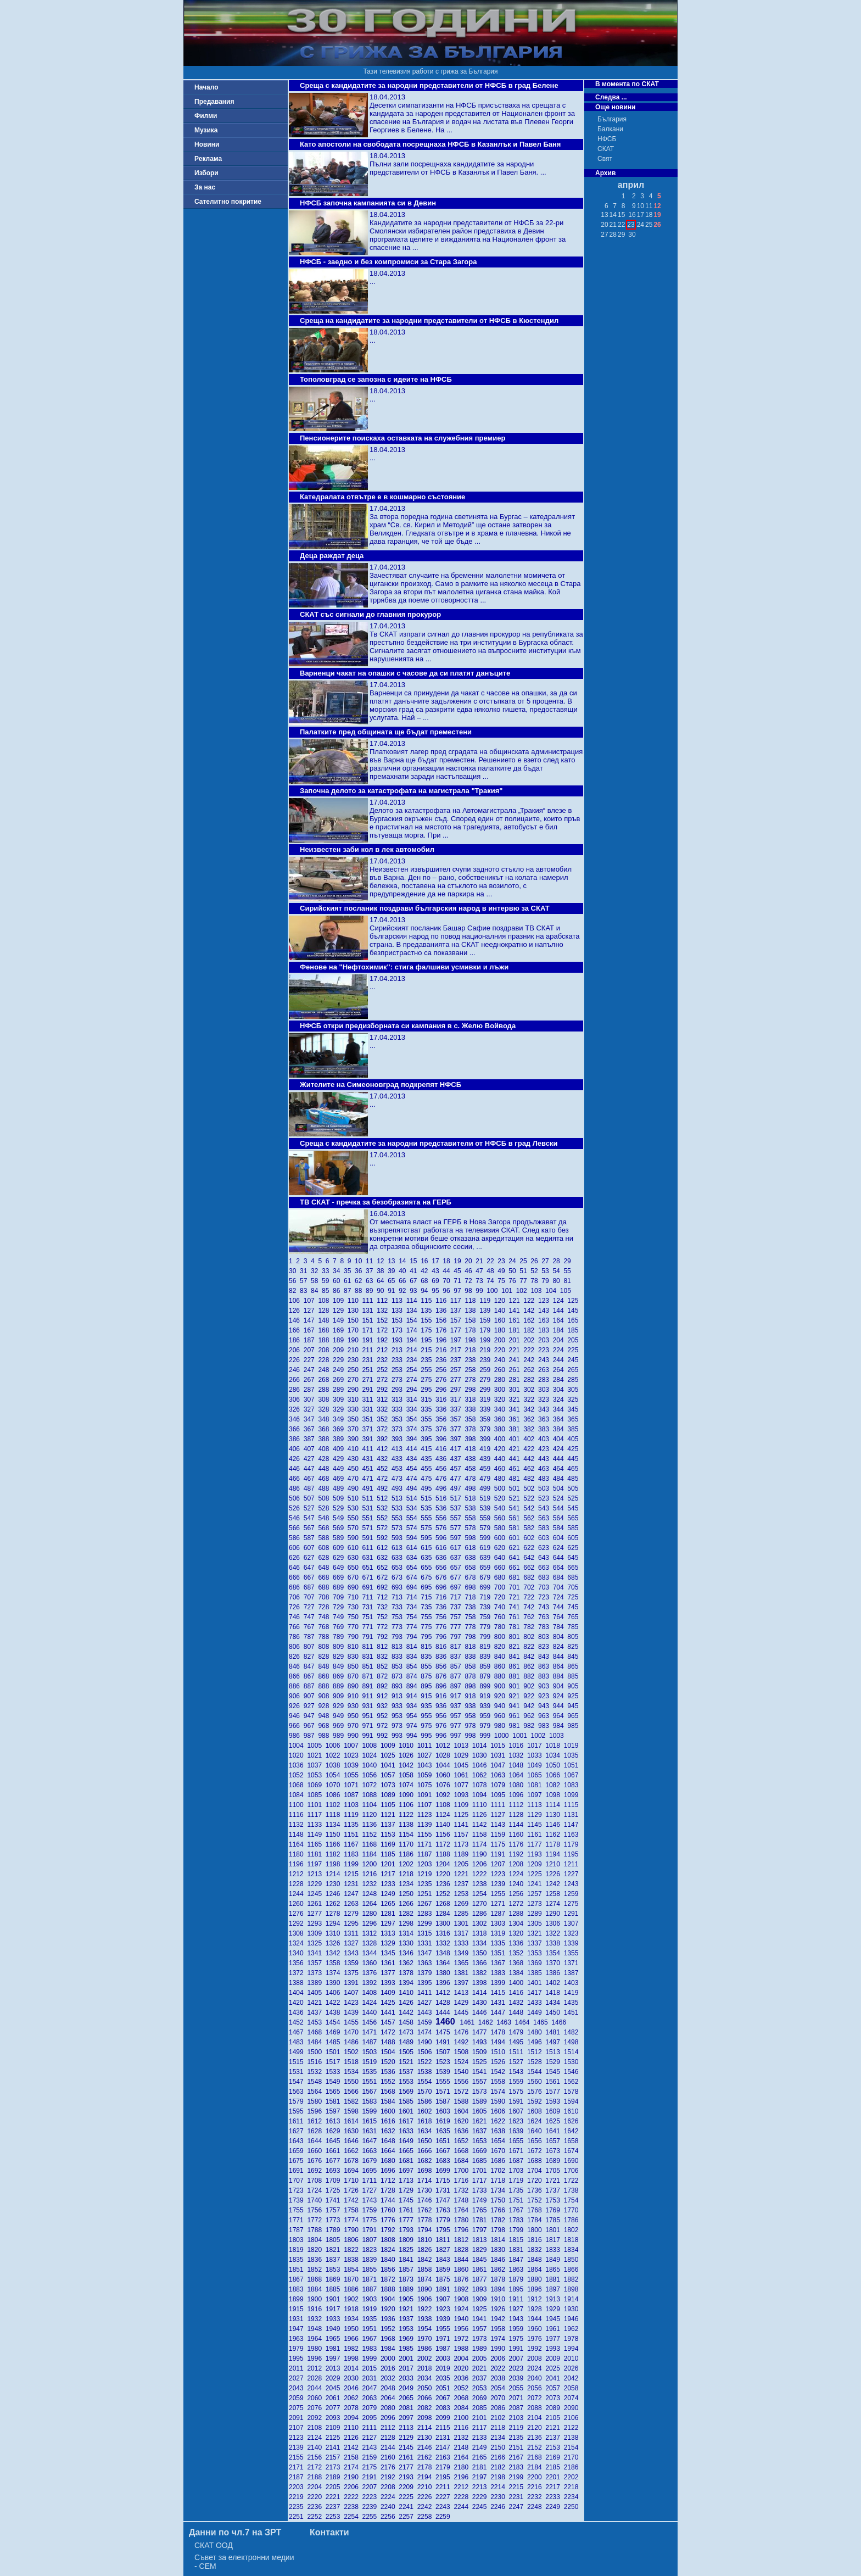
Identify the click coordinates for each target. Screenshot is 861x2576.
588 (325, 1538)
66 (404, 1281)
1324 (298, 1943)
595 (428, 1538)
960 (501, 1716)
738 (472, 1607)
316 (442, 1399)
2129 (408, 2437)
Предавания (214, 101)
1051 (572, 1765)
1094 (481, 1795)
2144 (390, 2447)
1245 (316, 1894)
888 (325, 1686)
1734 (499, 2190)
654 (413, 1567)
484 (560, 1478)
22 (492, 1261)
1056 (371, 1775)
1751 (518, 2200)
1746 (426, 2200)
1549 (335, 2082)
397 (457, 1439)
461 (516, 1469)
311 (369, 1399)
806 (296, 1647)
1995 (298, 2358)
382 (530, 1429)
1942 (499, 2319)
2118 (499, 2428)
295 (428, 1389)
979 (486, 1726)
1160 (518, 1834)
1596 (316, 2111)
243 (545, 1360)
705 (573, 1587)
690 (355, 1587)
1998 (353, 2358)
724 (560, 1597)
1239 (499, 1884)
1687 (518, 2161)
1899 (298, 2299)
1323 (572, 1933)
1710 (353, 2180)
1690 (572, 2161)
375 (428, 1429)
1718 (499, 2180)
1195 (572, 1854)
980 (501, 1726)
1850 (572, 2259)
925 (573, 1696)
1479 (518, 2032)
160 (501, 1320)
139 (486, 1310)
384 (560, 1429)
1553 (408, 2082)
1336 (518, 1943)
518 (472, 1498)
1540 (463, 2072)
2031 (371, 2378)
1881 (554, 2279)
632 (384, 1558)
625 (573, 1548)
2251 (298, 2517)
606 (296, 1548)
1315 (426, 1933)
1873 (408, 2279)
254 (413, 1370)
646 (296, 1567)
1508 (463, 2052)
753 (399, 1617)
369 (340, 1429)
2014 (353, 2368)
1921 (408, 2309)
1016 (518, 1745)
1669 (481, 2151)
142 (530, 1310)
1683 (444, 2161)
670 (355, 1577)
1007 (353, 1745)
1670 (499, 2151)
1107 (426, 1805)
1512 (536, 2052)
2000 (390, 2358)
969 (340, 1726)
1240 (518, 1884)
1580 (316, 2101)
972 (384, 1726)
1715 (444, 2180)
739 (486, 1607)
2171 (298, 2467)
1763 (444, 2210)
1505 (408, 2052)
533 (399, 1508)
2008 (536, 2358)
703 (545, 1587)
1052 (298, 1775)
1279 (353, 1913)
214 (413, 1350)
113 (399, 1300)
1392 (371, 1983)
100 (494, 1291)
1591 (518, 2101)
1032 (518, 1755)
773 (399, 1627)
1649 (408, 2141)
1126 (481, 1815)
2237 (335, 2507)
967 (311, 1726)
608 (325, 1548)
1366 (481, 1963)
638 (472, 1558)
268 (325, 1380)
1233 (390, 1884)
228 (325, 1360)
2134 (499, 2437)
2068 (463, 2398)
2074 (572, 2398)
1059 (426, 1775)
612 (384, 1548)
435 (428, 1459)
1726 (353, 2190)
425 (573, 1449)
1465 (542, 2022)
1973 (481, 2339)
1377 (390, 1973)
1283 (426, 1913)
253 (399, 1370)
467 (311, 1478)
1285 (463, 1913)
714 (413, 1597)
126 (296, 1310)
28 (557, 1261)
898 (472, 1686)
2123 (298, 2437)
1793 (408, 2230)
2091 (298, 2418)
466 (296, 1478)
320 (501, 1399)
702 (530, 1587)
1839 (371, 2259)
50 (513, 1271)
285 (573, 1380)
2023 (518, 2368)
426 (296, 1459)
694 (413, 1587)
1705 (554, 2170)
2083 (444, 2408)
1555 (444, 2082)
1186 (408, 1854)
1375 (353, 1973)
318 (472, 1399)
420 (501, 1449)
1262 (335, 1904)
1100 (298, 1805)
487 (311, 1488)
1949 (335, 2329)
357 (457, 1419)
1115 (572, 1805)
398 (472, 1439)
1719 (518, 2180)
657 (457, 1567)
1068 (298, 1785)
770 (355, 1627)
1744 (390, 2200)
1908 (463, 2299)
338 (472, 1409)
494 (413, 1488)
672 (384, 1577)
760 (501, 1617)
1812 (463, 2240)
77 (524, 1281)
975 (428, 1726)
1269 (463, 1904)
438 (472, 1459)
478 (472, 1478)
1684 (463, 2161)
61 (349, 1281)
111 (369, 1300)
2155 (298, 2457)
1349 (463, 1953)
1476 (463, 2032)
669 (340, 1577)
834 (413, 1656)
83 (305, 1291)
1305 (536, 1923)
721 (516, 1597)
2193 (408, 2477)
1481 (554, 2032)
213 (399, 1350)
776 (442, 1627)
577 (457, 1528)
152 (384, 1320)
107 (311, 1300)
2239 (371, 2507)
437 (457, 1459)
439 (486, 1459)
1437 (316, 2012)
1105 (390, 1805)
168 (325, 1330)
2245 (481, 2507)
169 (340, 1330)
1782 (499, 2220)
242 (530, 1360)
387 (311, 1439)
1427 (426, 2002)
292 (384, 1389)
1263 (353, 1904)
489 (340, 1488)
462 (530, 1469)
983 (545, 1726)
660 (501, 1567)
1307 (572, 1923)
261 (516, 1370)
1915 (298, 2309)
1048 (518, 1765)
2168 (536, 2457)
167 (311, 1330)
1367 (499, 1963)
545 (573, 1508)
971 (369, 1726)
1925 (481, 2309)
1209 (536, 1864)
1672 (536, 2151)
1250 (408, 1894)
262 (530, 1370)
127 (311, 1310)
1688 (536, 2161)
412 (384, 1449)
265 (573, 1370)
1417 (536, 1993)
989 (340, 1735)
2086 (499, 2408)
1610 (572, 2111)
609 (340, 1548)
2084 (463, 2408)
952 (384, 1716)
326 (296, 1409)
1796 (463, 2230)
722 (530, 1597)
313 (399, 1399)
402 (530, 1439)
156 (442, 1320)
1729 (408, 2190)
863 (545, 1666)
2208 (390, 2487)
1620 (463, 2121)
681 (516, 1577)
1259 (572, 1894)
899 (486, 1686)
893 (399, 1686)
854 (413, 1666)
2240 (390, 2507)
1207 (499, 1864)
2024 (536, 2368)
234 (413, 1360)
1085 (316, 1795)
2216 (536, 2487)
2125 (335, 2437)
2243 (444, 2507)
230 (355, 1360)
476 (442, 1478)
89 (371, 1291)
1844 (463, 2259)
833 (399, 1656)
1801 (554, 2230)
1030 (481, 1755)
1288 (518, 1913)
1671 (518, 2151)
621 (516, 1548)
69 (437, 1281)
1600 (390, 2111)
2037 (481, 2378)
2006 (499, 2358)
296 (442, 1389)
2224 (390, 2497)
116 (442, 1300)
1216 (371, 1874)
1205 (463, 1864)
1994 (572, 2348)
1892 (463, 2289)
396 (442, 1439)
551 (369, 1518)
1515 (298, 2062)
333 (399, 1409)
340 (501, 1409)
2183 (518, 2467)
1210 (554, 1864)
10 (360, 1261)
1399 (499, 1983)
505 (573, 1488)
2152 (536, 2447)
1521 (408, 2062)
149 (340, 1320)
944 (560, 1706)
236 (442, 1360)
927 (311, 1706)
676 (442, 1577)
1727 (371, 2190)
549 (340, 1518)
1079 (499, 1785)
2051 (444, 2388)
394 (413, 1439)
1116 (298, 1815)
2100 (463, 2418)
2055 (518, 2388)
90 (382, 1291)
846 (296, 1666)
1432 (518, 2002)
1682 (426, 2161)
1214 (335, 1874)
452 (384, 1469)
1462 (487, 2022)
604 (560, 1538)
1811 (444, 2240)
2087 (518, 2408)
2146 (426, 2447)
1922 (426, 2309)
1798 (499, 2230)
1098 (554, 1795)
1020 (298, 1755)
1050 (554, 1765)
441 (516, 1459)
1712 (390, 2180)
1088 (371, 1795)
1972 (463, 2339)
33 (327, 1271)
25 (524, 1261)
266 (296, 1380)
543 (545, 1508)
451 (369, 1469)
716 (442, 1597)
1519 (371, 2062)
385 (573, 1429)
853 (399, 1666)
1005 (316, 1745)
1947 (298, 2329)
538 (472, 1508)
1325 (316, 1943)
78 (535, 1281)
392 (384, 1439)
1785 (554, 2220)
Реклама (208, 159)
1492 (463, 2042)
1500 (316, 2052)
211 (369, 1350)
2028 (316, 2378)
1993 (554, 2348)
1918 (353, 2309)
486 (296, 1488)
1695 (371, 2170)
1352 (518, 1953)
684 (560, 1577)
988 (325, 1735)
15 (415, 1261)
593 (399, 1538)
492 (384, 1488)
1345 (390, 1953)
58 (316, 1281)
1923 (444, 2309)
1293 (316, 1923)
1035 (572, 1755)
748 (325, 1617)
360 (501, 1419)
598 (472, 1538)
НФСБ (606, 139)
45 (459, 1271)
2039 (518, 2378)
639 (486, 1558)
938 (472, 1706)
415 (428, 1449)
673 (399, 1577)
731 (369, 1607)
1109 (463, 1805)
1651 (444, 2141)
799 (486, 1637)
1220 (444, 1874)
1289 (536, 1913)
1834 (572, 2250)
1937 (408, 2319)
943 (545, 1706)
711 (369, 1597)
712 (384, 1597)
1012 (444, 1745)
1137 (390, 1824)
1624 (536, 2121)
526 (296, 1508)
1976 (536, 2339)
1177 (536, 1844)
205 (573, 1340)
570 (355, 1528)
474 (413, 1478)
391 (369, 1439)
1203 (426, 1864)
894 (413, 1686)
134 (413, 1310)
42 (426, 1271)
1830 (499, 2250)
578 (472, 1528)
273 (399, 1380)
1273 (536, 1904)
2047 (371, 2388)
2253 (335, 2517)
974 (413, 1726)
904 (560, 1686)
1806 (353, 2240)
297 (457, 1389)
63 (371, 1281)
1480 (536, 2032)
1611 (298, 2121)
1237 (463, 1884)
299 (486, 1389)
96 (448, 1291)
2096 (390, 2418)
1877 (481, 2279)
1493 (481, 2042)
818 (472, 1647)
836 (442, 1656)
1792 (390, 2230)
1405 (316, 1993)
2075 (298, 2408)
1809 (408, 2240)
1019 (572, 1745)
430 (355, 1459)
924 (560, 1696)
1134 (335, 1824)
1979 (298, 2348)
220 (501, 1350)
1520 (390, 2062)
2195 (444, 2477)
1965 (335, 2339)
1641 (554, 2131)
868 (325, 1676)
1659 (298, 2151)
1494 (499, 2042)
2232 (536, 2497)
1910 (499, 2299)
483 (545, 1478)
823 (545, 1647)
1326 (335, 1943)
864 (560, 1666)
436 (442, 1459)
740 (501, 1607)
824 (560, 1647)
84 (316, 1291)
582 (530, 1528)
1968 (390, 2339)
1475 (444, 2032)
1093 (463, 1795)
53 (546, 1271)
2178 (426, 2467)
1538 (426, 2072)
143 (545, 1310)
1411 (426, 1993)
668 (325, 1577)
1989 (481, 2348)
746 (296, 1617)
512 (384, 1498)
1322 (554, 1933)
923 (545, 1696)
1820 (316, 2250)
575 (428, 1528)
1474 (426, 2032)
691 (369, 1587)
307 (311, 1399)
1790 (353, 2230)
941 (516, 1706)
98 (470, 1291)
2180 (463, 2467)
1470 (353, 2032)
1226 (554, 1874)
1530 (572, 2062)
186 (296, 1340)
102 (523, 1291)
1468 (316, 2032)
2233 (554, 2497)
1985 (408, 2348)
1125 (463, 1815)
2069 (481, 2398)
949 (340, 1716)
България (612, 119)
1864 (536, 2269)
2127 (371, 2437)
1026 (408, 1755)
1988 (463, 2348)
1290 (554, 1913)
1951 (371, 2329)
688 (325, 1587)
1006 (335, 1745)
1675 (298, 2161)
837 (457, 1656)
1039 (353, 1765)
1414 (481, 1993)
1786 (572, 2220)
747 (311, 1617)
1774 (353, 2220)
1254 (481, 1894)
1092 (444, 1795)
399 (486, 1439)
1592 (536, 2101)
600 (501, 1538)
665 (573, 1567)
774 (413, 1627)
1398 (481, 1983)
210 (355, 1350)
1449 (536, 2012)
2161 (408, 2457)
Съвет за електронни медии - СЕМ (244, 2562)
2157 (335, 2457)
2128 (390, 2437)
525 (573, 1498)
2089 (554, 2408)
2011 (298, 2368)
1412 (444, 1993)
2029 (335, 2378)
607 (311, 1548)
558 (472, 1518)
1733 (481, 2190)
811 (369, 1647)
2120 (536, 2428)
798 (472, 1637)
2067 (444, 2398)
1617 (408, 2121)
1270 (481, 1904)
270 (355, 1380)
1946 (572, 2319)
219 (486, 1350)
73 (481, 1281)
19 (459, 1261)
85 (327, 1291)
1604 (463, 2111)
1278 (335, 1913)
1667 (444, 2151)
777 (457, 1627)
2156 (316, 2457)
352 (384, 1419)
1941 (481, 2319)
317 (457, 1399)
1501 (335, 2052)
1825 (408, 2250)
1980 (316, 2348)
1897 (554, 2289)
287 (311, 1389)
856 (442, 1666)
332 (384, 1409)
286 (296, 1389)
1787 (298, 2230)
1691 (298, 2170)
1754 (572, 2200)
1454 (335, 2022)
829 (340, 1656)
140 (501, 1310)
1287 (499, 1913)
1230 (335, 1884)
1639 (518, 2131)
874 (413, 1676)
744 (560, 1607)
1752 (536, 2200)
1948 (316, 2329)
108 (325, 1300)
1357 (316, 1963)
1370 (554, 1963)
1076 (444, 1785)
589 (340, 1538)
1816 (536, 2240)
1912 (536, 2299)
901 (516, 1686)
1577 (554, 2091)
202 (530, 1340)
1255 (499, 1894)
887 (311, 1686)
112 (384, 1300)
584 (560, 1528)
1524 (463, 2062)
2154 (572, 2447)
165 (573, 1320)
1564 (316, 2091)
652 (384, 1567)
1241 (536, 1884)
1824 (390, 2250)
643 (545, 1558)
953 (399, 1716)
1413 (463, 1993)
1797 (481, 2230)
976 (442, 1726)
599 (486, 1538)
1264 (371, 1904)
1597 (335, 2111)
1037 (316, 1765)
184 (560, 1330)
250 (355, 1370)
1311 (353, 1933)
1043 (426, 1765)
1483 (298, 2042)
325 (573, 1399)
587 (311, 1538)
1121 (390, 1815)
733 (399, 1607)
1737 (554, 2190)
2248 (536, 2507)
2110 (353, 2428)
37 (371, 1271)
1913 (554, 2299)
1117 (316, 1815)
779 (486, 1627)
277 (457, 1380)
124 (560, 1300)
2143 (371, 2447)
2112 (390, 2428)
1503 (371, 2052)
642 (530, 1558)
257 (457, 1370)
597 (457, 1538)
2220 (316, 2497)
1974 (499, 2339)
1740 (316, 2200)
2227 (444, 2497)
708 (325, 1597)
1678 (353, 2161)
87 (349, 1291)
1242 (554, 1884)
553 (399, 1518)
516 (442, 1498)
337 (457, 1409)
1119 (353, 1815)
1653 (481, 2141)
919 (486, 1696)
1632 (390, 2131)
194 (413, 1340)
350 (355, 1419)
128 (325, 1310)
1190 (481, 1854)
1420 (298, 2002)
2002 (426, 2358)
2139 (298, 2447)
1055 (353, 1775)
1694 (353, 2170)
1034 (554, 1755)
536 (442, 1508)
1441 (390, 2012)
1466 (559, 2022)
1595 (298, 2111)
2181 (481, 2467)
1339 (572, 1943)
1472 (390, 2032)
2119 (518, 2428)
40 (404, 1271)
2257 (408, 2517)
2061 (335, 2398)
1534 (353, 2072)
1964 (316, 2339)
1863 (518, 2269)
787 (311, 1637)
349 (340, 1419)
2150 (499, 2447)
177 (457, 1330)
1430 (481, 2002)
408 (325, 1449)
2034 (426, 2378)
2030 (353, 2378)
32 (316, 1271)
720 (501, 1597)
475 (428, 1478)
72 (470, 1281)
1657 (554, 2141)
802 (530, 1637)
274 (413, 1380)
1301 (463, 1923)
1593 (554, 2101)
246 (296, 1370)
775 (428, 1627)
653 (399, 1567)
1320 (518, 1933)
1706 (572, 2170)
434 (413, 1459)
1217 (390, 1874)
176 (442, 1330)
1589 (481, 2101)
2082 (426, 2408)
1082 (554, 1785)
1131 (572, 1815)
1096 (518, 1795)
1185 (390, 1854)
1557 (481, 2082)
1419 (572, 1993)
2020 (463, 2368)
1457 (390, 2022)
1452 (298, 2022)
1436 (298, 2012)
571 (369, 1528)
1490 (426, 2042)
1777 (408, 2220)
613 (399, 1548)
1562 (572, 2082)
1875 (444, 2279)
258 (472, 1370)
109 (340, 1300)
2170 (572, 2457)
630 (355, 1558)
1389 (316, 1983)
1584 (390, 2101)
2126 (353, 2437)
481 (516, 1478)
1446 (481, 2012)
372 (384, 1429)
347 (311, 1419)
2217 (554, 2487)
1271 (499, 1904)
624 (560, 1548)
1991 (518, 2348)
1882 (572, 2279)
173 (399, 1330)
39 (393, 1271)
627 (311, 1558)
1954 (426, 2329)
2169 (554, 2457)
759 (486, 1617)
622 (530, 1548)
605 (573, 1538)
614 (413, 1548)
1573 (481, 2091)
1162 (554, 1834)
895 (428, 1686)
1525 (481, 2062)
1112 (518, 1805)
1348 (444, 1953)
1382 (481, 1973)
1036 (298, 1765)
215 (428, 1350)
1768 (536, 2210)
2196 (463, 2477)
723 (545, 1597)
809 (340, 1647)
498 (472, 1488)
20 (470, 1261)
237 (457, 1360)
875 (428, 1676)
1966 (353, 2339)
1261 (316, 1904)
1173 (463, 1844)
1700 (463, 2170)
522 (530, 1498)
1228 (298, 1884)
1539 (444, 2072)
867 (311, 1676)
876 (442, 1676)
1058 (408, 1775)
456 (442, 1469)
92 (404, 1291)
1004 (298, 1745)
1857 (408, 2269)
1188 (444, 1854)
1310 (335, 1933)
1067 (572, 1775)
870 (355, 1676)
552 (384, 1518)
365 (573, 1419)
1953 (408, 2329)
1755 (298, 2210)
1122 (408, 1815)
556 (442, 1518)
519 (486, 1498)
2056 (536, 2388)
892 (384, 1686)
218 (472, 1350)
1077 (463, 1785)
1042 (408, 1765)
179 (486, 1330)
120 (501, 1300)
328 (325, 1409)
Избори (206, 173)
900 (501, 1686)
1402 (554, 1983)
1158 (481, 1834)
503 (545, 1488)
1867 (298, 2279)
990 (355, 1735)
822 (530, 1647)
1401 (536, 1983)
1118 (335, 1815)
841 (516, 1656)
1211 (572, 1864)
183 (545, 1330)
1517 (335, 2062)
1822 (353, 2250)
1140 (444, 1824)
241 (516, 1360)
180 (501, 1330)
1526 (499, 2062)
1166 (335, 1844)
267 (311, 1380)
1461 (469, 2022)
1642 (572, 2131)
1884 (316, 2289)
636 (442, 1558)
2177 (408, 2467)
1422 (335, 2002)
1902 (353, 2299)
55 (568, 1271)
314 (413, 1399)
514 (413, 1498)
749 (340, 1617)
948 (325, 1716)
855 (428, 1666)
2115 (444, 2428)
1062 (481, 1775)
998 (472, 1735)
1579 (298, 2101)
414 (413, 1449)
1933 (335, 2319)
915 (428, 1696)
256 (442, 1370)
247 (311, 1370)
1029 (463, 1755)
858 (472, 1666)
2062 (353, 2398)
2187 (298, 2477)
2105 (554, 2418)
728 (325, 1607)
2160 (390, 2457)
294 (413, 1389)
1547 (298, 2082)
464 (560, 1469)
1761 (408, 2210)
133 (399, 1310)
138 (472, 1310)
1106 (408, 1805)
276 (442, 1380)
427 (311, 1459)
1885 (335, 2289)
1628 (316, 2131)
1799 (518, 2230)
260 (501, 1370)
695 (428, 1587)
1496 (536, 2042)
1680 (390, 2161)
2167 (518, 2457)
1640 (536, 2131)
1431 (499, 2002)
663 (545, 1567)
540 (501, 1508)
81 (568, 1281)
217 (457, 1350)
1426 (408, 2002)
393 (399, 1439)
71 (459, 1281)
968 (325, 1726)
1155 (426, 1834)
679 (486, 1577)
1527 (518, 2062)
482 (530, 1478)
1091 (426, 1795)
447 (311, 1469)
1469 (335, 2032)
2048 (390, 2388)
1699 (444, 2170)
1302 (481, 1923)
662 (530, 1567)
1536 (390, 2072)
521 (516, 1498)
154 (413, 1320)
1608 (536, 2111)
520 (501, 1498)
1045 (463, 1765)
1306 (554, 1923)
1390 (335, 1983)
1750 (499, 2200)
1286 (481, 1913)
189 (340, 1340)
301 (516, 1389)
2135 (518, 2437)
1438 (335, 2012)
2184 (536, 2467)
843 (545, 1656)
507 (311, 1498)
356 (442, 1419)
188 (325, 1340)
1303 (499, 1923)
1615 (371, 2121)
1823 (371, 2250)
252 (384, 1370)
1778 (426, 2220)
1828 (463, 2250)
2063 (371, 2398)
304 (560, 1389)
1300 (444, 1923)
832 (384, 1656)
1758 (353, 2210)
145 (573, 1310)
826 (296, 1656)
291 (369, 1389)
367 (311, 1429)
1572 (463, 2091)
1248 (371, 1894)
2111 (371, 2428)
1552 (390, 2082)
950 (355, 1716)
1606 (499, 2111)
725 (573, 1597)
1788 (316, 2230)
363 (545, 1419)
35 (349, 1271)
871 (369, 1676)
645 (573, 1558)
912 (384, 1696)
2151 (518, 2447)
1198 (335, 1864)
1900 (316, 2299)
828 (325, 1656)
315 (428, 1399)
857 (457, 1666)
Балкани (610, 129)
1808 (390, 2240)
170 (355, 1330)
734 (413, 1607)
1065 (536, 1775)
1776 (390, 2220)
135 (428, 1310)
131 (369, 1310)
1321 (536, 1933)
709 (340, 1597)
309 (340, 1399)
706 (296, 1597)
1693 (335, 2170)
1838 (353, 2259)
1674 (572, 2151)
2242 (426, 2507)
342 (530, 1409)
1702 (499, 2170)
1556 (463, 2082)
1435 (572, 2002)
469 (340, 1478)
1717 (481, 2180)
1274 (554, 1904)
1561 (554, 2082)
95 (437, 1291)
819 (486, 1647)
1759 (371, 2210)
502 (530, 1488)
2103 (518, 2418)
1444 (444, 2012)
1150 (335, 1834)
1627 (298, 2131)
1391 (353, 1983)
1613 (335, 2121)
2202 (572, 2477)
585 (573, 1528)
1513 (554, 2052)
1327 (353, 1943)
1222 (481, 1874)
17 (437, 1261)
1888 (390, 2289)
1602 (426, 2111)
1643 (298, 2141)
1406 (335, 1993)
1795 (444, 2230)
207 (311, 1350)
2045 (335, 2388)
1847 (518, 2259)
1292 (298, 1923)
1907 (444, 2299)
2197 (481, 2477)
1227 (572, 1874)
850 (355, 1666)
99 (481, 1291)
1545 (554, 2072)
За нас (204, 187)
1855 (371, 2269)
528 (325, 1508)
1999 (371, 2358)
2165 (481, 2457)
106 (296, 1300)
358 (472, 1419)
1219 (426, 1874)
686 (296, 1587)
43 (437, 1271)
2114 (426, 2428)
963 (545, 1716)
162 (530, 1320)
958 (472, 1716)
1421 (316, 2002)
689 (340, 1587)
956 (442, 1716)
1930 (572, 2309)
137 (457, 1310)
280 (501, 1380)
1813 (481, 2240)
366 (296, 1429)
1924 (463, 2309)
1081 (536, 1785)
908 (325, 1696)
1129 (536, 1815)
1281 (390, 1913)
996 (442, 1735)
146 (296, 1320)
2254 (353, 2517)
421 (516, 1449)
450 (355, 1469)
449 (340, 1469)
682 (530, 1577)
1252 (444, 1894)
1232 (371, 1884)
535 (428, 1508)
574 (413, 1528)
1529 (554, 2062)
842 (530, 1656)
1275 (572, 1904)
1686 (499, 2161)
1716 (463, 2180)
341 (516, 1409)
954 (413, 1716)
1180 (298, 1854)
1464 (524, 2022)
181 (516, 1330)
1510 (499, 2052)
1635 (444, 2131)
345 (573, 1409)
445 (573, 1459)
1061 (463, 1775)
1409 (390, 1993)
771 (369, 1627)
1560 (536, 2082)
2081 (408, 2408)
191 (369, 1340)
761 (516, 1617)
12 (382, 1261)
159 (486, 1320)
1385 (536, 1973)
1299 (426, 1923)
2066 (426, 2398)
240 (501, 1360)
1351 (499, 1953)
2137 (554, 2437)
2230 (499, 2497)
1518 (353, 2062)
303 (545, 1389)
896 (442, 1686)
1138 (408, 1824)
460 (501, 1469)
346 (296, 1419)
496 (442, 1488)
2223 (371, 2497)
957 (457, 1716)
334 (413, 1409)
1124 (444, 1815)
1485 (335, 2042)
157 (457, 1320)
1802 (572, 2230)
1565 (335, 2091)
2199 (518, 2477)
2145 (408, 2447)
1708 (316, 2180)
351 (369, 1419)
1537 (408, 2072)
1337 (536, 1943)
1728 (390, 2190)
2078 (353, 2408)
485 (573, 1478)
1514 (572, 2052)
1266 (408, 1904)
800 (501, 1637)
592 (384, 1538)
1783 (518, 2220)
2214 (499, 2487)
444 (560, 1459)
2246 (499, 2507)
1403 (572, 1983)
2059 (298, 2398)
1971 (444, 2339)
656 (442, 1567)
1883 (298, 2289)
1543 (518, 2072)
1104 (371, 1805)
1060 (444, 1775)
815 (428, 1647)
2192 (390, 2477)
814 (413, 1647)
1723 (298, 2190)
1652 (463, 2141)
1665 (408, 2151)
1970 (426, 2339)
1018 (554, 1745)
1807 (371, 2240)
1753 (554, 2200)
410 (355, 1449)
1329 (390, 1943)
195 (428, 1340)
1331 (426, 1943)
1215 (353, 1874)
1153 (390, 1834)
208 (325, 1350)
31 (305, 1271)
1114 (554, 1805)
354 (413, 1419)
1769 (554, 2210)
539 (486, 1508)
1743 (371, 2200)
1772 (316, 2220)
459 (486, 1469)
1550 (353, 2082)
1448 (518, 2012)
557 (457, 1518)
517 (457, 1498)
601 (516, 1538)
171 (369, 1330)
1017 (536, 1745)
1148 (298, 1834)
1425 (390, 2002)
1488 (390, 2042)
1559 (518, 2082)
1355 (572, 1953)
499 (486, 1488)
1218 (408, 1874)
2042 (572, 2378)
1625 (554, 2121)
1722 (572, 2180)
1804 (316, 2240)
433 (399, 1459)
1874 (426, 2279)
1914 (572, 2299)
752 (384, 1617)
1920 (390, 2309)
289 (340, 1389)
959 (486, 1716)
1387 (572, 1973)
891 (369, 1686)
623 (545, 1548)
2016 (390, 2368)
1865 (554, 2269)
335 (428, 1409)
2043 (298, 2388)
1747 (444, 2200)
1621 (481, 2121)
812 (384, 1647)
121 (516, 1300)
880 (501, 1676)
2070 (499, 2398)
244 (560, 1360)
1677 (335, 2161)
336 (442, 1409)
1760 (390, 2210)
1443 (426, 2012)
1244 (298, 1894)
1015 (499, 1745)
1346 (408, 1953)
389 (340, 1439)
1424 (371, 2002)
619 (486, 1548)
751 (369, 1617)
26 (535, 1261)
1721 (554, 2180)
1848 (536, 2259)
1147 (572, 1824)
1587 (444, 2101)
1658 (572, 2141)
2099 (444, 2418)
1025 (390, 1755)
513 (399, 1498)
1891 (444, 2289)
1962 (572, 2329)
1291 (572, 1913)
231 (369, 1360)
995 (428, 1735)
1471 (371, 2032)
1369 (536, 1963)
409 (340, 1449)
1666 (426, 2151)
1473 (408, 2032)
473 (399, 1478)
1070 (335, 1785)
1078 (481, 1785)
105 (566, 1291)
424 (560, 1449)
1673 (554, 2151)
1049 (536, 1765)
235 (428, 1360)
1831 (518, 2250)
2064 (390, 2398)
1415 (499, 1993)
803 (545, 1637)
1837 (335, 2259)
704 (560, 1587)
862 (530, 1666)
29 (568, 1261)
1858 (426, 2269)
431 (369, 1459)
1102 (335, 1805)
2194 (426, 2477)
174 (413, 1330)
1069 (316, 1785)
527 (311, 1508)
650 (355, 1567)
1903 (371, 2299)
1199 (353, 1864)
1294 (335, 1923)
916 (442, 1696)
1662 (353, 2151)
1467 (298, 2032)
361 (516, 1419)
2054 (499, 2388)
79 (546, 1281)
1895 (518, 2289)
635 (428, 1558)
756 (442, 1617)
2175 (371, 2467)
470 (355, 1478)
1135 (353, 1824)
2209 (408, 2487)
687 (311, 1587)
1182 (335, 1854)
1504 (390, 2052)
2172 (316, 2467)
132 (384, 1310)
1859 (444, 2269)
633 (399, 1558)
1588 (463, 2101)
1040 (371, 1765)
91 (393, 1291)
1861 (481, 2269)
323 (545, 1399)
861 (516, 1666)
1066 (554, 1775)
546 (296, 1518)
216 (442, 1350)
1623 (518, 2121)
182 (530, 1330)
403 (545, 1439)
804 (560, 1637)
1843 (444, 2259)
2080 (390, 2408)
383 (545, 1429)
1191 (499, 1854)
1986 (426, 2348)
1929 (554, 2309)
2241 (408, 2507)
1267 (426, 1904)
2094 (353, 2418)
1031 (499, 1755)
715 (428, 1597)
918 (472, 1696)
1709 (335, 2180)
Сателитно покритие (227, 201)
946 (296, 1716)
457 (457, 1469)
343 (545, 1409)
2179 (444, 2467)
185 (573, 1330)
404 (560, 1439)
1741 (335, 2200)
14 (404, 1261)
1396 (444, 1983)
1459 (426, 2022)
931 (369, 1706)
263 (545, 1370)
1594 (572, 2101)
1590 (499, 2101)
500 (501, 1488)
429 (340, 1459)
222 (530, 1350)
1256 (518, 1894)
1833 (554, 2250)
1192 (518, 1854)
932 (384, 1706)
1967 (371, 2339)
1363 (426, 1963)
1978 (572, 2339)
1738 (572, 2190)
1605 (481, 2111)
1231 (353, 1884)
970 (355, 1726)
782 (530, 1627)
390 (355, 1439)
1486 (353, 2042)
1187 (426, 1854)
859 (486, 1666)
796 (442, 1637)
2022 (499, 2368)
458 (472, 1469)
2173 (335, 2467)
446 (296, 1469)
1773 (335, 2220)
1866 (572, 2269)
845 (573, 1656)
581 (516, 1528)
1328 (371, 1943)
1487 (371, 2042)
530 (355, 1508)
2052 (463, 2388)
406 (296, 1449)
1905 (408, 2299)
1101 (316, 1805)
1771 (298, 2220)
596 (442, 1538)
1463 (505, 2022)
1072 (371, 1785)
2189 (335, 2477)
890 (355, 1686)
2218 (572, 2487)
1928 (536, 2309)
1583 (371, 2101)
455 (428, 1469)
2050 (426, 2388)
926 (296, 1706)
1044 (444, 1765)
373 (399, 1429)
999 (486, 1735)
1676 (316, 2161)
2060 (316, 2398)
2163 (444, 2457)
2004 (463, 2358)
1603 (444, 2111)
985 (573, 1726)
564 (560, 1518)
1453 (316, 2022)
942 (530, 1706)
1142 (481, 1824)
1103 (353, 1805)
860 (501, 1666)
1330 (408, 1943)
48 (492, 1271)
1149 (316, 1834)
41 (415, 1271)
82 (294, 1291)
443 (545, 1459)
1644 (316, 2141)
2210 (426, 2487)
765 (573, 1617)
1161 (536, 1834)
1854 (353, 2269)
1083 (572, 1785)
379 (486, 1429)
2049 (408, 2388)
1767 (518, 2210)
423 (545, 1449)
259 (486, 1370)
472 (384, 1478)
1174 (481, 1844)
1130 (554, 1815)
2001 (408, 2358)
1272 (518, 1904)
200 (501, 1340)
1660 (316, 2151)
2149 (481, 2447)
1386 (554, 1973)
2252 (316, 2517)
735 (428, 1607)
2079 (371, 2408)
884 (560, 1676)
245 (573, 1360)
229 (340, 1360)
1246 (335, 1894)
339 (486, 1409)
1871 (371, 2279)
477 (457, 1478)
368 (325, 1429)
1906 (426, 2299)
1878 (499, 2279)
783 (545, 1627)
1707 (298, 2180)
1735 (518, 2190)
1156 (444, 1834)
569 (340, 1528)
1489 (408, 2042)
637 (457, 1558)
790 (355, 1637)
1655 (518, 2141)
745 (573, 1607)
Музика (206, 130)
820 (501, 1647)
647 (311, 1567)
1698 (426, 2170)
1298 (408, 1923)
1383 (499, 1973)
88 (360, 1291)
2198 (499, 2477)
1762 (426, 2210)
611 (369, 1548)
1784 (536, 2220)
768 (325, 1627)
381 (516, 1429)
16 (426, 1261)
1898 (572, 2289)
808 (325, 1647)
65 (393, 1281)
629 (340, 1558)
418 (472, 1449)
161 (516, 1320)
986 (296, 1735)
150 (355, 1320)
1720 (536, 2180)
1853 (335, 2269)
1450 (554, 2012)
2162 (426, 2457)
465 (573, 1469)
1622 (499, 2121)
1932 (316, 2319)
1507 (444, 2052)
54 (557, 1271)
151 (369, 1320)
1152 (371, 1834)
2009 (554, 2358)
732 (384, 1607)
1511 (518, 2052)
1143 (499, 1824)
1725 (335, 2190)
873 (399, 1676)
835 (428, 1656)
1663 (371, 2151)
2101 (481, 2418)
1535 (371, 2072)
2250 (572, 2507)
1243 (572, 1884)
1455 (353, 2022)
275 (428, 1380)
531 (369, 1508)
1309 (316, 1933)
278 (472, 1380)
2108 (316, 2428)
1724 (316, 2190)
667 (311, 1577)
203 (545, 1340)
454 (413, 1469)
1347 (426, 1953)
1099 (572, 1795)
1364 (444, 1963)
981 (516, 1726)
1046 (481, 1765)
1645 (335, 2141)
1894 (499, 2289)
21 (481, 1261)
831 (369, 1656)
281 (516, 1380)
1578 (572, 2091)
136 (442, 1310)
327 (311, 1409)
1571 (444, 2091)
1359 (353, 1963)
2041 (554, 2378)
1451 (572, 2012)
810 (355, 1647)
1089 (390, 1795)
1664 (390, 2151)
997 (457, 1735)
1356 (298, 1963)
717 (457, 1597)
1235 (426, 1884)
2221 (335, 2497)
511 (369, 1498)
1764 (463, 2210)
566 (296, 1528)
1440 (371, 2012)
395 (428, 1439)
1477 (481, 2032)
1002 (540, 1735)
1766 (499, 2210)
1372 (298, 1973)
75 (502, 1281)
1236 (444, 1884)
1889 (408, 2289)
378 (472, 1429)
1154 (408, 1834)
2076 (316, 2408)
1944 (536, 2319)
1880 (536, 2279)
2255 (371, 2517)
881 (516, 1676)
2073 (554, 2398)
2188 (316, 2477)
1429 (463, 2002)
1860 (463, 2269)
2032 (390, 2378)
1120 (371, 1815)
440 (501, 1459)
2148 (463, 2447)
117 (457, 1300)
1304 (518, 1923)
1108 (444, 1805)
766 (296, 1627)
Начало (206, 87)
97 (459, 1291)
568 (325, 1528)
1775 (371, 2220)
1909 (481, 2299)
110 (355, 1300)
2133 (481, 2437)
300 (501, 1389)
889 (340, 1686)
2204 (316, 2487)
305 (573, 1389)
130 (355, 1310)
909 (340, 1696)
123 (545, 1300)
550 (355, 1518)
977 (457, 1726)
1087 (353, 1795)
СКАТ (605, 149)
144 (560, 1310)
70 (448, 1281)
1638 (499, 2131)
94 (426, 1291)
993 (399, 1735)
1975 (518, 2339)
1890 (426, 2289)
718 (472, 1597)
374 (413, 1429)
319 (486, 1399)
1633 (408, 2131)
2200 (536, 2477)
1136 (371, 1824)
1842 (426, 2259)
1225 (536, 1874)
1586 (426, 2101)
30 (294, 1271)
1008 (371, 1745)
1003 (557, 1735)
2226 (426, 2497)
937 (457, 1706)
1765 (481, 2210)
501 (516, 1488)
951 (369, 1716)
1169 (390, 1844)
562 (530, 1518)
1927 (518, 2309)
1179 (572, 1844)
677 (457, 1577)
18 (448, 1261)
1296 (371, 1923)
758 (472, 1617)
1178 (554, 1844)
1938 (426, 2319)
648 (325, 1567)
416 (442, 1449)
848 (325, 1666)
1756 (316, 2210)
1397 (463, 1983)
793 (399, 1637)
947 (311, 1716)
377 (457, 1429)
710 (355, 1597)
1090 (408, 1795)
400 (501, 1439)
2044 (316, 2388)
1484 (316, 2042)
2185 (554, 2467)
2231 (518, 2497)
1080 (518, 1785)
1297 (390, 1923)
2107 (298, 2428)
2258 (426, 2517)
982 (530, 1726)
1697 (408, 2170)
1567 (371, 2091)
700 (501, 1587)
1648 (390, 2141)
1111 (499, 1805)
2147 (444, 2447)
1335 (499, 1943)
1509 (481, 2052)
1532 (316, 2072)
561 (516, 1518)
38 (382, 1271)
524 (560, 1498)
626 (296, 1558)
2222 (353, 2497)
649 (340, 1567)
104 (552, 1291)
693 (399, 1587)
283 (545, 1380)
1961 (554, 2329)
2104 (536, 2418)
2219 (298, 2497)
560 (501, 1518)
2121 (554, 2428)
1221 (463, 1874)
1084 (298, 1795)
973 (399, 1726)
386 (296, 1439)
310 (355, 1399)
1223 (499, 1874)
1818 (572, 2240)
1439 (353, 2012)
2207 (371, 2487)
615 (428, 1548)
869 (340, 1676)
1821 (335, 2250)
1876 (463, 2279)
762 (530, 1617)
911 (369, 1696)
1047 (499, 1765)
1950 (353, 2329)
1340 (298, 1953)
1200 (371, 1864)
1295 (353, 1923)
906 (296, 1696)
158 (472, 1320)
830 (355, 1656)
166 (296, 1330)
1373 (316, 1973)
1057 (390, 1775)
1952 (390, 2329)
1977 (554, 2339)
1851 (298, 2269)
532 (384, 1508)
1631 (371, 2131)
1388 (298, 1983)
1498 (572, 2042)
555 (428, 1518)
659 (486, 1567)
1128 (518, 1815)
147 (311, 1320)
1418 (554, 1993)
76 (513, 1281)
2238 (353, 2507)
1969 (408, 2339)
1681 (408, 2161)
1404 (298, 1993)
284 (560, 1380)
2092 (316, 2418)
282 (530, 1380)
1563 (298, 2091)
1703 (518, 2170)
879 (486, 1676)
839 (486, 1656)
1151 (353, 1834)
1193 (536, 1854)
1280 (371, 1913)
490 (355, 1488)
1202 (408, 1864)
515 (428, 1498)
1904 (390, 2299)
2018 (426, 2368)
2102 (499, 2418)
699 (486, 1587)
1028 (444, 1755)
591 (369, 1538)
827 (311, 1656)
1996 (316, 2358)
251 (369, 1370)
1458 (408, 2022)
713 (399, 1597)
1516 (316, 2062)
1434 (554, 2002)
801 (516, 1637)
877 (457, 1676)
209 (340, 1350)
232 (384, 1360)
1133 (316, 1824)
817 (457, 1647)
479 (486, 1478)
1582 (353, 2101)
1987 (444, 2348)
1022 (335, 1755)
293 (399, 1389)
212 (384, 1350)
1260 (298, 1904)
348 (325, 1419)
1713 (408, 2180)
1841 (408, 2259)
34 (338, 1271)
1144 (518, 1824)
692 (384, 1587)
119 (486, 1300)
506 (296, 1498)
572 (384, 1528)
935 (428, 1706)
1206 (481, 1864)
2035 (444, 2378)
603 (545, 1538)
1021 (316, 1755)
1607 (518, 2111)
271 (369, 1380)
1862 (499, 2269)
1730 (426, 2190)
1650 (426, 2141)
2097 (408, 2418)
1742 (353, 2200)
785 (573, 1627)
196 (442, 1340)
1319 (499, 1933)
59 (327, 1281)
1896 (536, 2289)
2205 (335, 2487)
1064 (518, 1775)
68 (426, 1281)
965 (573, 1716)
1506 (426, 2052)
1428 (444, 2002)
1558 (499, 2082)
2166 (499, 2457)
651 (369, 1567)
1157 (463, 1834)
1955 (444, 2329)
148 (325, 1320)
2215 (518, 2487)
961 (516, 1716)
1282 (408, 1913)
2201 (554, 2477)
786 (296, 1637)
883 (545, 1676)
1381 (463, 1973)
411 (369, 1449)
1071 (353, 1785)
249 (340, 1370)
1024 (371, 1755)
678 (472, 1577)
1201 (390, 1864)
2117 (481, 2428)
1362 (408, 1963)
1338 (554, 1943)
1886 (353, 2289)
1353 (536, 1953)
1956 (463, 2329)
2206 (353, 2487)
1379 (426, 1973)
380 (501, 1429)
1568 (390, 2091)
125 (573, 1300)
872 (384, 1676)
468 (325, 1478)
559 (486, 1518)
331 (369, 1409)
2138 (572, 2437)
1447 (499, 2012)
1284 (444, 1913)
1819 (298, 2250)
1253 (463, 1894)
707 (311, 1597)
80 (557, 1281)
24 (513, 1261)
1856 (390, 2269)
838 (472, 1656)
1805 (335, 2240)
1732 (463, 2190)
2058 (572, 2388)
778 (472, 1627)
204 (560, 1340)
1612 (316, 2121)
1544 (536, 2072)
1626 (572, 2121)
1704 (536, 2170)
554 (413, 1518)
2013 (335, 2368)
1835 (298, 2259)
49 (502, 1271)
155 (428, 1320)
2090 (572, 2408)
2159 (371, 2457)
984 (560, 1726)
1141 (463, 1824)
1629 (335, 2131)
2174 (353, 2467)
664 (560, 1567)
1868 (316, 2279)
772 (384, 1627)
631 (369, 1558)
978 (472, 1726)
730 (355, 1607)
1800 (536, 2230)
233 (399, 1360)
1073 (390, 1785)
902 (530, 1686)
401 (516, 1439)
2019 (444, 2368)
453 (399, 1469)
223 (545, 1350)
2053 (481, 2388)
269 (340, 1380)
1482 (572, 2032)
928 (325, 1706)
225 (573, 1350)
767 (311, 1627)
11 (371, 1261)
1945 (554, 2319)
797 (457, 1637)
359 (486, 1419)
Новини (206, 144)
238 (472, 1360)
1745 (408, 2200)
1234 (408, 1884)
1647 (371, 2141)
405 (573, 1439)
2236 (316, 2507)
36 (360, 1271)
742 (530, 1607)
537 (457, 1508)
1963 (298, 2339)
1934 (353, 2319)
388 (325, 1439)
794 (413, 1637)
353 (399, 1419)
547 (311, 1518)
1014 (481, 1745)
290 (355, 1389)
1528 (536, 2062)
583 (545, 1528)
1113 (536, 1805)
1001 (521, 1735)
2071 (518, 2398)
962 (530, 1716)
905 (573, 1686)
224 (560, 1350)
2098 (426, 2418)
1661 (335, 2151)
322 (530, 1399)
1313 (390, 1933)
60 (338, 1281)
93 (415, 1291)
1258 (554, 1894)
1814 (499, 2240)
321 (516, 1399)
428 (325, 1459)
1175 (499, 1844)
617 (457, 1548)
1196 (298, 1864)
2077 (335, 2408)
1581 (335, 2101)
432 (384, 1459)
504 (560, 1488)
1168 (371, 1844)
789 (340, 1637)
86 (338, 1291)
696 (442, 1587)
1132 (298, 1824)
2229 (481, 2497)
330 (355, 1409)
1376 (371, 1973)
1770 (572, 2210)
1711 (371, 2180)
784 (560, 1627)
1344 (371, 1953)
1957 (481, 2329)
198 (472, 1340)
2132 (463, 2437)
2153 (554, 2447)
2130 (426, 2437)
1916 (316, 2309)
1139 (426, 1824)
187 (311, 1340)
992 (384, 1735)
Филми (205, 116)
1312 (371, 1933)
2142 (353, 2447)
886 (296, 1686)
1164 (298, 1844)
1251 (426, 1894)
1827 (444, 2250)
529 (340, 1508)
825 (573, 1647)
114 (413, 1300)
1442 (408, 2012)
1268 (444, 1904)
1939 (444, 2319)
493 (399, 1488)
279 (486, 1380)
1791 (371, 2230)
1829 (481, 2250)
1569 (408, 2091)
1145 (536, 1824)
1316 (444, 1933)
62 (360, 1281)
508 (325, 1498)
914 (413, 1696)
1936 (390, 2319)
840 (501, 1656)
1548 (316, 2082)
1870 (353, 2279)
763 (545, 1617)
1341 (316, 1953)
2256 (390, 2517)
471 (369, 1478)
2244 (463, 2507)
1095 (499, 1795)
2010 (572, 2358)
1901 (335, 2299)
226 (296, 1360)
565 (573, 1518)
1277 (316, 1913)
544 (560, 1508)
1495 (518, 2042)
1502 (353, 2052)
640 (501, 1558)
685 (573, 1577)
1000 (503, 1735)
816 (442, 1647)
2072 (536, 2398)
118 (472, 1300)
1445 (463, 2012)
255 (428, 1370)
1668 (463, 2151)
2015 (371, 2368)
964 (560, 1716)
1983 (371, 2348)
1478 (499, 2032)
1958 (499, 2329)
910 (355, 1696)
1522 (426, 2062)
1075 (426, 1785)
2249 (554, 2507)
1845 (481, 2259)
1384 (518, 1973)
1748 (463, 2200)
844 (560, 1656)
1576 (536, 2091)
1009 (390, 1745)
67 (415, 1281)
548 (325, 1518)
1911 (518, 2299)
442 (530, 1459)
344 (560, 1409)
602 (530, 1538)
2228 (463, 2497)
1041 (390, 1765)
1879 (518, 2279)
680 (501, 1577)
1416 (518, 1993)
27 (546, 1261)
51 (524, 1271)
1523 (444, 2062)
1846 (499, 2259)
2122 (572, 2428)
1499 (298, 2052)
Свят (604, 159)
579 (486, 1528)
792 (384, 1637)
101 (508, 1291)
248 (325, 1370)
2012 (316, 2368)
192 (384, 1340)
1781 (481, 2220)
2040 (536, 2378)
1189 (463, 1854)
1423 (353, 2002)
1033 (536, 1755)
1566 (353, 2091)
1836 (316, 2259)
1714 (426, 2180)
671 (369, 1577)
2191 (371, 2477)
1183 (353, 1854)
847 (311, 1666)
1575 (518, 2091)
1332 (444, 1943)
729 (340, 1607)
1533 (335, 2072)
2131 (444, 2437)
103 (537, 1291)
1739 (298, 2200)
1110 (481, 1805)
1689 (554, 2161)
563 (545, 1518)
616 (442, 1548)
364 (560, 1419)
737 (457, 1607)
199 (486, 1340)
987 (311, 1735)
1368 (518, 1963)
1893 (481, 2289)
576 (442, 1528)
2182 (499, 2467)
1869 (335, 2279)
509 (340, 1498)
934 (413, 1706)
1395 (426, 1983)
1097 (536, 1795)
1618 (426, 2121)
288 (325, 1389)
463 (545, 1469)
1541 (481, 2072)
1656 (536, 2141)
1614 (353, 2121)
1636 (463, 2131)
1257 (536, 1894)
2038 (499, 2378)
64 (382, 1281)
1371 (572, 1963)
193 (399, 1340)
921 (516, 1696)
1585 (408, 2101)
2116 (463, 2428)
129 (340, 1310)
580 (501, 1528)
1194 (554, 1854)
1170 (408, 1844)
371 (369, 1429)
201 (516, 1340)
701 (516, 1587)
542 (530, 1508)
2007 (518, 2358)
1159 (499, 1834)
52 (535, 1271)
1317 (463, 1933)
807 (311, 1647)
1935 (371, 2319)
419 (486, 1449)
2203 (298, 2487)
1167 (353, 1844)
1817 (554, 2240)
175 (428, 1330)
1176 (518, 1844)
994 (413, 1735)
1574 (499, 2091)
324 (560, 1399)
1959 (518, 2329)
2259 (443, 2517)
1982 (353, 2348)
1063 (499, 1775)
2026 (572, 2368)
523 (545, 1498)
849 (340, 1666)
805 (573, 1637)
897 (457, 1686)
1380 (444, 1973)
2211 (444, 2487)
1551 (371, 2082)
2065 (408, 2398)
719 (486, 1597)
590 (355, 1538)
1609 (554, 2111)
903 (545, 1686)
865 (573, 1666)
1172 (444, 1844)
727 (311, 1607)
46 (470, 1271)
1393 (390, 1983)
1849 (554, 2259)
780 (501, 1627)
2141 (335, 2447)
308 (325, 1399)
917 (457, 1696)
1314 (408, 1933)
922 (530, 1696)
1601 (408, 2111)
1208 (518, 1864)
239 (486, 1360)
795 (428, 1637)
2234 (572, 2497)
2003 (444, 2358)
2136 (536, 2437)
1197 (316, 1864)
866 (296, 1676)
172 (384, 1330)
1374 (335, 1973)
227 (311, 1360)
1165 (316, 1844)
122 (530, 1300)
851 (369, 1666)
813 (399, 1647)
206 (296, 1350)
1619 (444, 2121)
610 (355, 1548)
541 (516, 1508)
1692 (316, 2170)
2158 (353, 2457)
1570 (426, 2091)
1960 (536, 2329)
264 (560, 1370)
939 (486, 1706)
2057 (554, 2388)
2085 (481, 2408)
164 (560, 1320)
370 (355, 1429)
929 (340, 1706)
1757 (335, 2210)
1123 (426, 1815)
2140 (316, 2447)
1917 (335, 2309)
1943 (518, 2319)
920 (501, 1696)
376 (442, 1429)
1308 (298, 1933)
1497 (554, 2042)
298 (472, 1389)
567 (311, 1528)
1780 (463, 2220)
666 (296, 1577)
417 (457, 1449)
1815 (518, 2240)
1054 (335, 1775)
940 (501, 1706)
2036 (463, 2378)
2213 (481, 2487)
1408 (371, 1993)
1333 (463, 1943)
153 (399, 1320)
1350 (481, 1953)
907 (311, 1696)
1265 (390, 1904)
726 (296, 1607)
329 (340, 1409)
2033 (408, 2378)
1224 (518, 1874)
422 (530, 1449)
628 (325, 1558)
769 (340, 1627)
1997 (335, 2358)
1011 (426, 1745)
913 (399, 1696)
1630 (353, 2131)
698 (472, 1587)
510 (355, 1498)
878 (472, 1676)
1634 (426, 2131)
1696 (390, 2170)
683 (545, 1577)
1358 (335, 1963)
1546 (572, 2072)
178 (472, 1330)
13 (393, 1261)
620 (501, 1548)
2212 (463, 2487)
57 (305, 1281)
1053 (316, 1775)
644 (560, 1558)
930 (355, 1706)
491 (369, 1488)
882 (530, 1676)
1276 (298, 1913)
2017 (408, 2368)
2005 (481, 2358)
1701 (481, 2170)
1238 (481, 1884)
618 (472, 1548)
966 (296, 1726)
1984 (390, 2348)
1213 (316, 1874)
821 (516, 1647)
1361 (390, 1963)
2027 (298, 2378)
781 (516, 1627)
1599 (371, 2111)
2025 (554, 2368)
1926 (499, 2309)
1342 (335, 1953)
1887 (371, 2289)
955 (428, 1716)
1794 (426, 2230)
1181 (316, 1854)
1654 (499, 2141)
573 (399, 1528)
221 (516, 1350)
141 (516, 1310)
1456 (371, 2022)
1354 (554, 1953)
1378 (408, 1973)
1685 (481, 2161)
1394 (408, 1983)
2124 (316, 2437)
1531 (298, 2072)
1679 (371, 2161)
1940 (463, 2319)
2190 (353, 2477)
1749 (481, 2200)
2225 (408, 2497)
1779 (444, 2220)
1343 (353, 1953)
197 (457, 1340)
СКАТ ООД (213, 2545)
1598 (353, 2111)
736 (442, 1607)
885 (573, 1676)
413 (399, 1449)
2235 (298, 2507)
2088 (536, 2408)
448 (325, 1469)
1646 (353, 2141)
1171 (426, 1844)
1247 (353, 1894)
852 (384, 1666)
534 (413, 1508)
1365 (463, 1963)
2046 (353, 2388)
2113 (408, 2428)
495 (428, 1488)
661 (516, 1567)
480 (501, 1478)
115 (428, 1300)
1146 (554, 1824)
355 (428, 1419)
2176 (390, 2467)
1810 (426, 2240)
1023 (353, 1755)
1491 (444, 2042)
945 (573, 1706)
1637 (481, 2131)
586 (296, 1538)
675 (428, 1577)
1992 (536, 2348)
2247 (518, 2507)
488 (325, 1488)
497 (457, 1488)
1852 (316, 2269)
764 (560, 1617)
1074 (408, 1785)
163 (545, 1320)
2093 (335, 2418)
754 (413, 1617)
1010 (408, 1745)
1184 (371, 1854)
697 (457, 1587)
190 (355, 1340)
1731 (444, 2190)
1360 (371, 1963)
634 (413, 1558)
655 (428, 1567)
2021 (481, 2368)
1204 (444, 1864)
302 (530, 1389)
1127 (499, 1815)
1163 (572, 1834)
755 (428, 1617)
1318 (481, 1933)
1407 (353, 1993)
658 (472, 1567)
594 (413, 1538)
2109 (335, 2428)
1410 (408, 1993)
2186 (572, 2467)
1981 (335, 2348)
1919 (371, 2309)
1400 (518, 1983)
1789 (335, 2230)
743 (545, 1607)
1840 (390, 2259)
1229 (316, 1884)
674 (413, 1577)
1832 (536, 2250)
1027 (426, 1755)
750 (355, 1617)
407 (311, 1449)
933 (399, 1706)
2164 (463, 2457)
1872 (390, 2279)
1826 (426, 2250)
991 (369, 1735)
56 (294, 1281)
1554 (426, 2082)
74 (492, 1281)
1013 (463, 1745)
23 (502, 1261)
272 (384, 1380)
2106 (572, 2418)
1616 (390, 2121)
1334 (481, 1943)
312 (384, 1399)
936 (442, 1706)
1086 (335, 1795)
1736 (536, 2190)
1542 (499, 2072)
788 (325, 1637)
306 (296, 1399)
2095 (371, 2418)
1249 (390, 1894)
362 (530, 1419)
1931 (298, 2319)
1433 (536, 2002)
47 (481, 1271)
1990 (499, 2348)
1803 (298, 2240)
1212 (298, 1874)
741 (516, 1607)
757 (457, 1617)
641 (516, 1558)
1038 (335, 1765)
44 (448, 1271)
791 (369, 1637)
